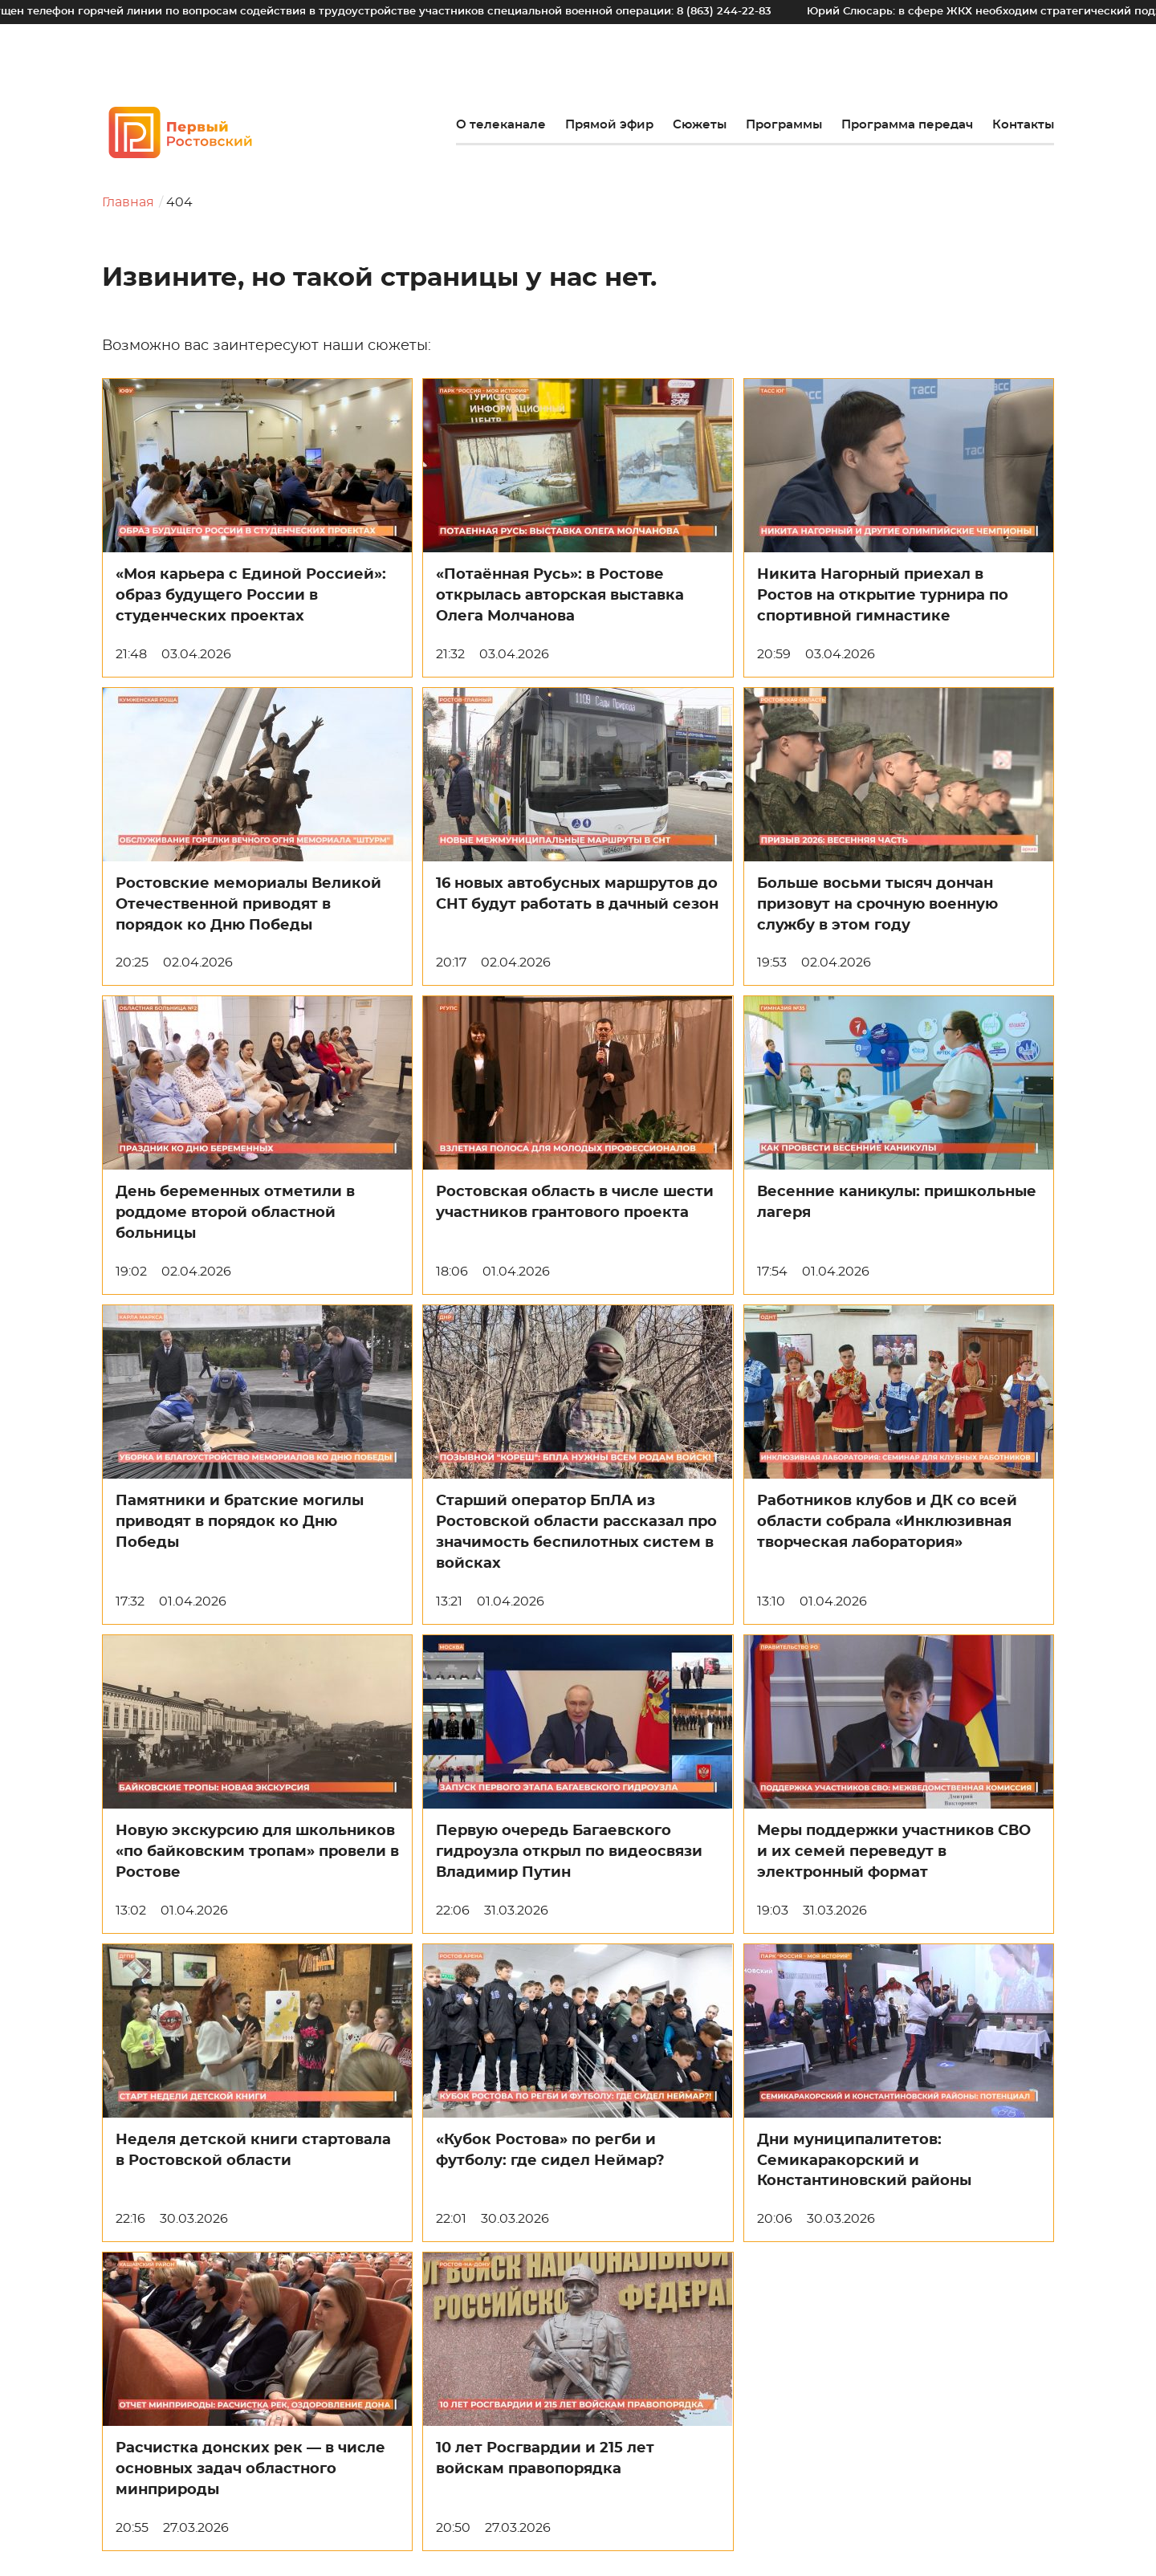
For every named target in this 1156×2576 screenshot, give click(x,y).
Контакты (1023, 125)
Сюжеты (700, 125)
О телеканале (501, 125)
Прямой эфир (609, 125)
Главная (128, 202)
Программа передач (907, 125)
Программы (784, 125)
